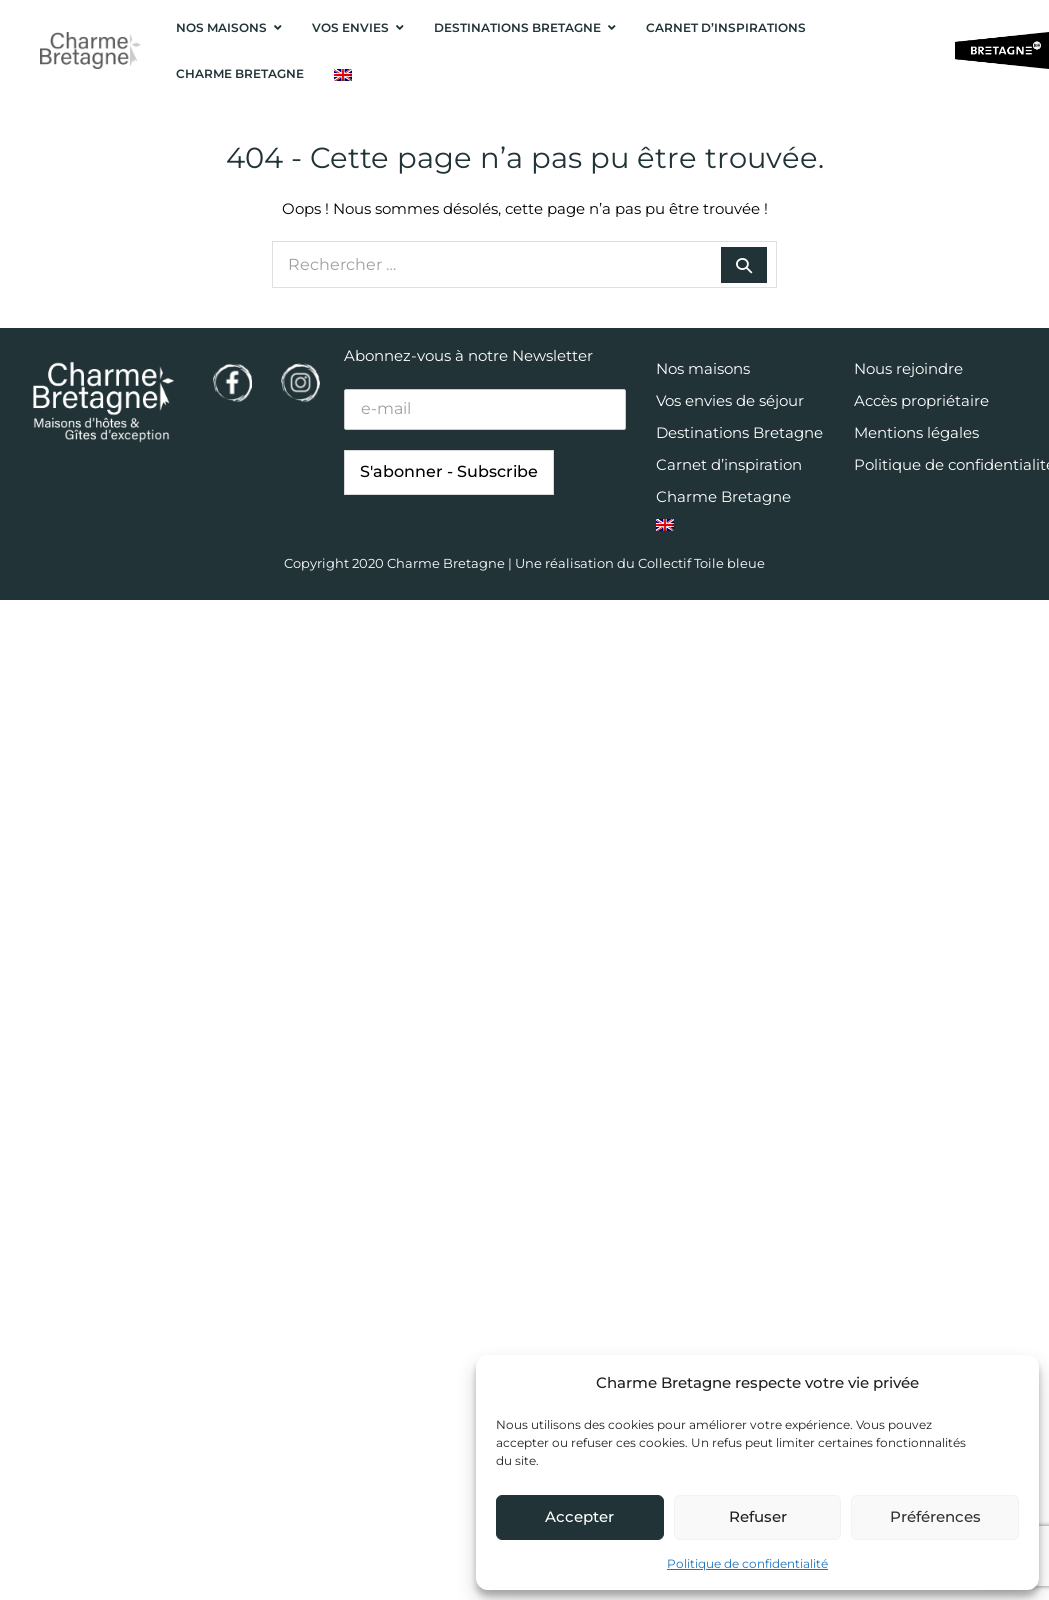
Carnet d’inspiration (729, 464)
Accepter (579, 1516)
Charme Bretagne (723, 496)
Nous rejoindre (908, 368)
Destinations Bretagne (739, 432)
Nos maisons (703, 368)
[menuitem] (343, 75)
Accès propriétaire (921, 400)
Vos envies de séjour (730, 400)
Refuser (758, 1516)
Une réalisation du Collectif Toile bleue (640, 563)
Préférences (935, 1516)
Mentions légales (916, 432)
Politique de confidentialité (747, 1563)
